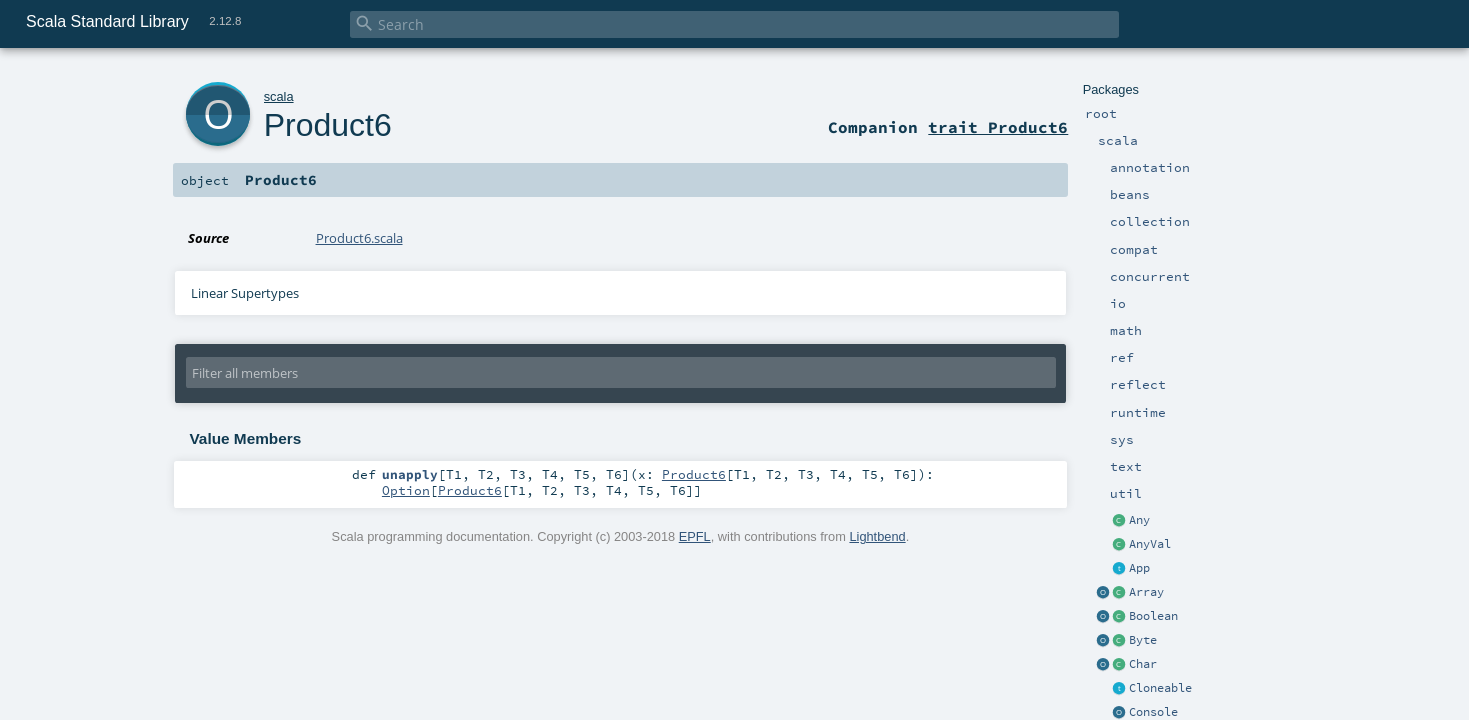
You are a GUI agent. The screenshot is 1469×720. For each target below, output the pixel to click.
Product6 (328, 125)
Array (1146, 592)
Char (1143, 664)
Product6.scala (359, 238)
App (1139, 568)
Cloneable (1160, 688)
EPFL (695, 536)
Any (1139, 520)
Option (406, 490)
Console (1153, 712)
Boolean (1153, 616)
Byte (1143, 640)
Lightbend (877, 536)
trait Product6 (998, 127)
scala (279, 96)
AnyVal (1150, 544)
